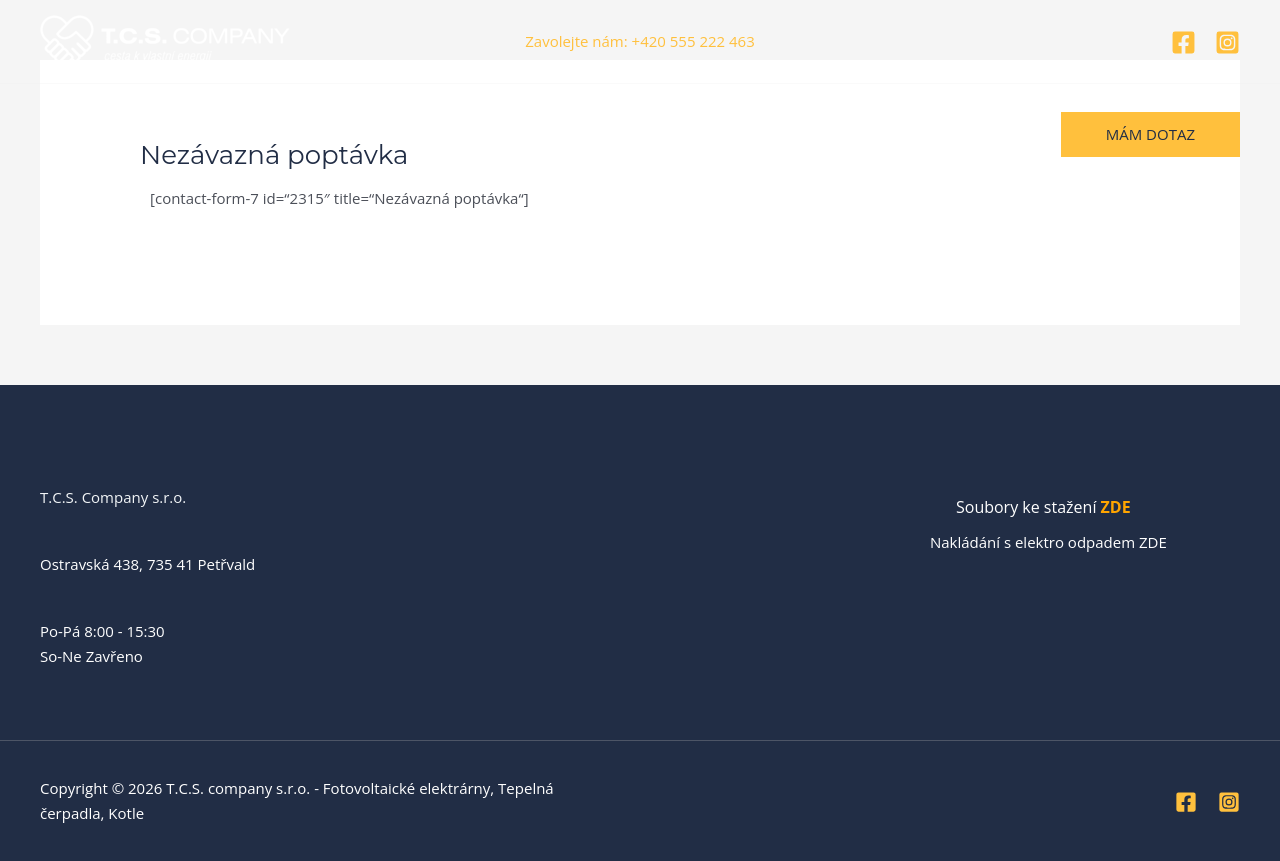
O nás (142, 134)
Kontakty (536, 134)
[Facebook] (1183, 42)
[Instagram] (1227, 42)
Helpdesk (629, 134)
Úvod (73, 134)
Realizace (224, 134)
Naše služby (327, 134)
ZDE (1116, 507)
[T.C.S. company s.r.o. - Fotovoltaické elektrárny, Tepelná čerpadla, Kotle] (165, 40)
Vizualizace (437, 134)
